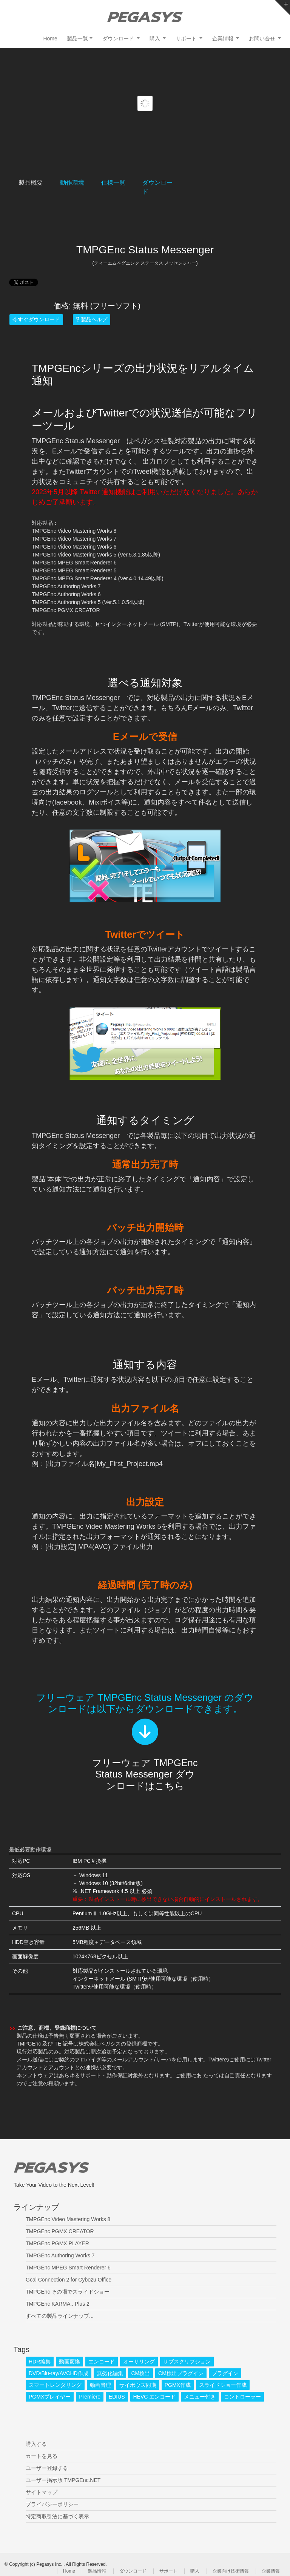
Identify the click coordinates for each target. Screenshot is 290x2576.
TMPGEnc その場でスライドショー (68, 2292)
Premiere (89, 2397)
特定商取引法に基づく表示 (57, 2516)
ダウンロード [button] (119, 38)
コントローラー (242, 2397)
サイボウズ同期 (137, 2385)
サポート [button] (187, 38)
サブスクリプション (187, 2362)
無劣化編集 (110, 2373)
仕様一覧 (113, 182)
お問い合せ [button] (263, 38)
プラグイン (225, 2373)
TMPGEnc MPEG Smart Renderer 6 (68, 2268)
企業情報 (271, 2571)
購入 (194, 2571)
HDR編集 (40, 2362)
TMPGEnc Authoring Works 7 (60, 2255)
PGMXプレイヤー (50, 2397)
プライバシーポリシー (52, 2504)
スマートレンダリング (55, 2385)
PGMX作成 (178, 2385)
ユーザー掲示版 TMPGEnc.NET (63, 2480)
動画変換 (69, 2362)
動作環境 (72, 182)
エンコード (101, 2362)
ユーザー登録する (47, 2468)
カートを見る (41, 2456)
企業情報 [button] (223, 38)
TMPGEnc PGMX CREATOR (60, 2231)
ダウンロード (133, 2571)
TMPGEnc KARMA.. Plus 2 (57, 2304)
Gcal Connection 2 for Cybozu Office (68, 2280)
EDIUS (117, 2397)
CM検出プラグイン (181, 2373)
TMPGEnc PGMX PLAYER (57, 2243)
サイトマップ (41, 2492)
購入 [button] (156, 38)
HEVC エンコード (154, 2397)
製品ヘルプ (91, 319)
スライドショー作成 (223, 2385)
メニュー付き (200, 2397)
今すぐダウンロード (36, 319)
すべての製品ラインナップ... (60, 2316)
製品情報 (97, 2571)
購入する (36, 2444)
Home (50, 38)
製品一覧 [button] (77, 38)
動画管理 (100, 2385)
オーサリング (139, 2362)
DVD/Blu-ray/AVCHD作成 (58, 2373)
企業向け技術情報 (231, 2571)
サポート (168, 2571)
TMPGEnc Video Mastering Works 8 (68, 2219)
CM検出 (140, 2373)
